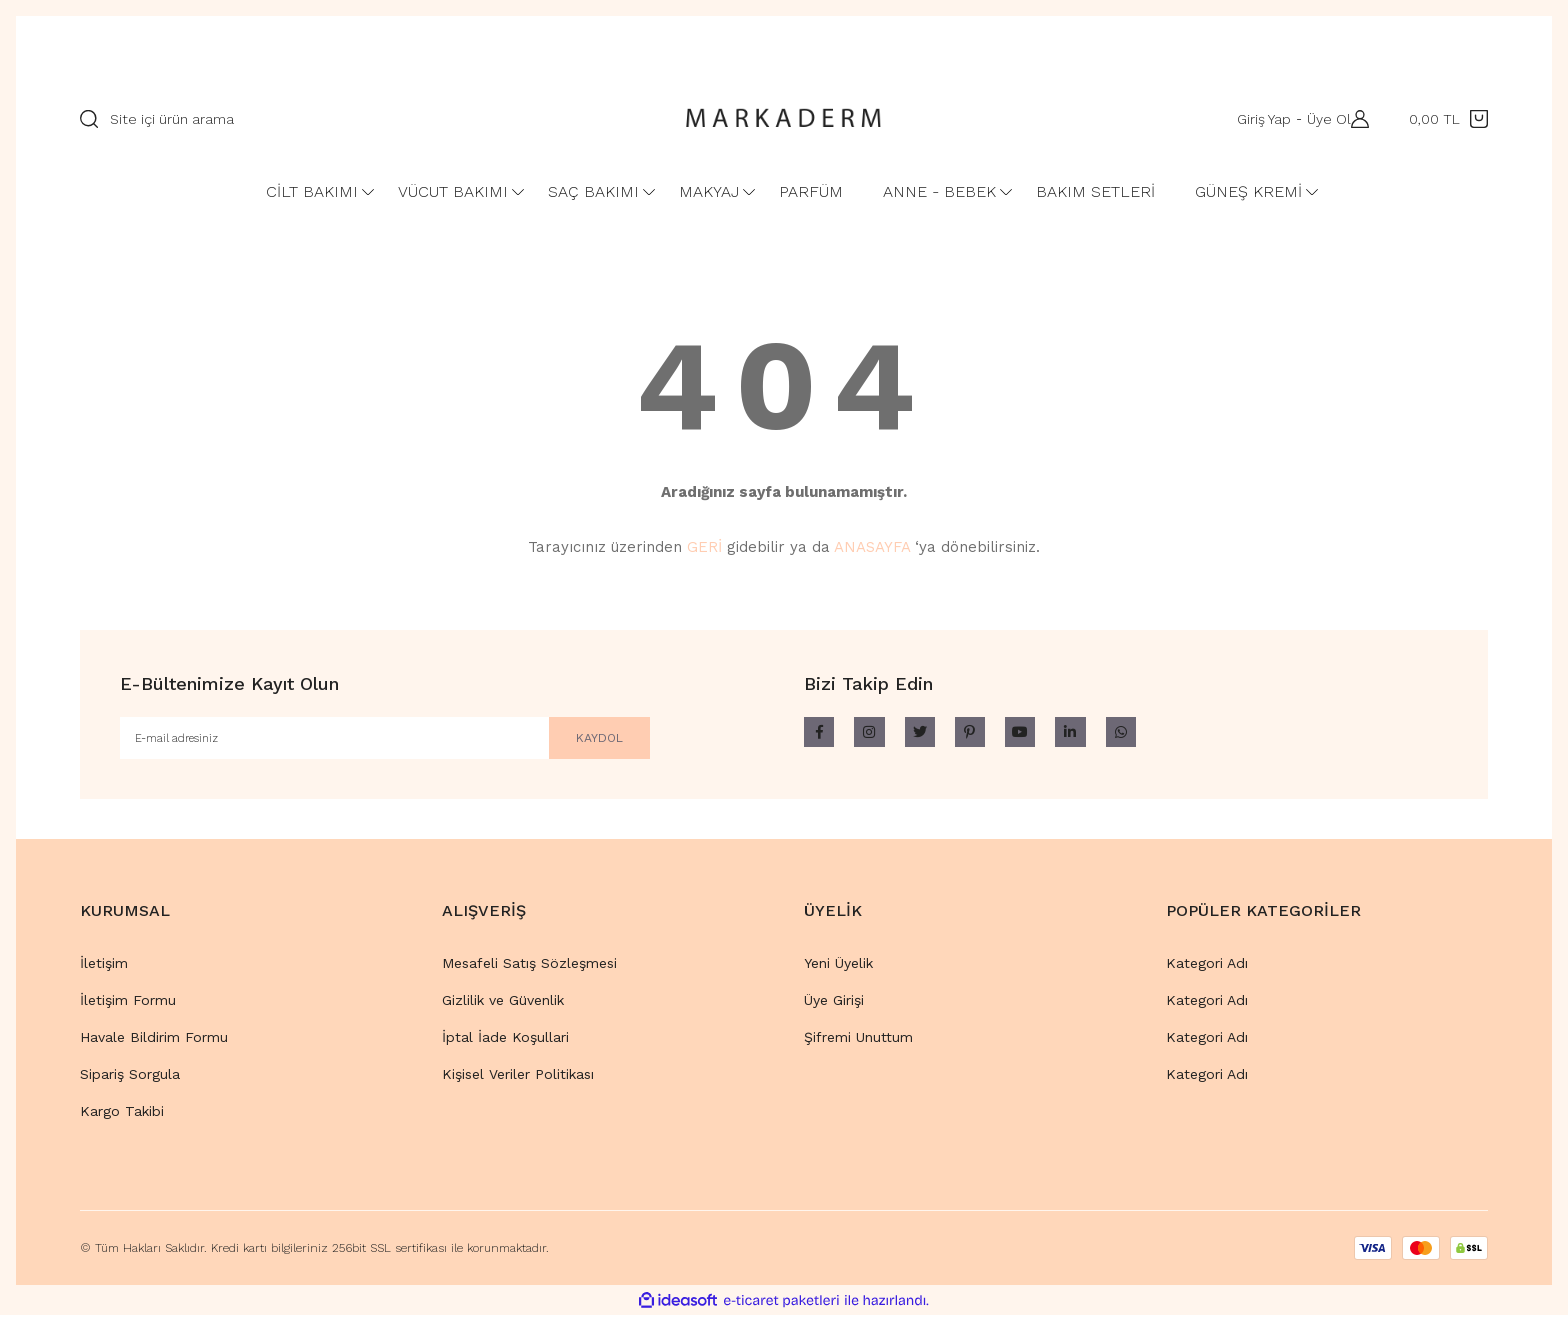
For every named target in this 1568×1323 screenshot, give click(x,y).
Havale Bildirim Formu (154, 1045)
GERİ (704, 547)
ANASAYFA (872, 547)
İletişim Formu (128, 1008)
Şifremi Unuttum (858, 1045)
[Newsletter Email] (385, 742)
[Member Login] (1355, 119)
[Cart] (1448, 119)
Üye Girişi (834, 1008)
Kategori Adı (1207, 971)
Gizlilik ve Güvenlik (503, 1008)
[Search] (361, 119)
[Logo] (783, 119)
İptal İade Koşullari (505, 1045)
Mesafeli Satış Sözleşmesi (529, 971)
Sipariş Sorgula (130, 1082)
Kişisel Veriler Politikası (518, 1082)
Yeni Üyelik (838, 971)
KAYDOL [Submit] (575, 741)
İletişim (104, 971)
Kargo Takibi (122, 1119)
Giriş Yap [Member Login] (1254, 119)
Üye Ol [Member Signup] (1319, 119)
